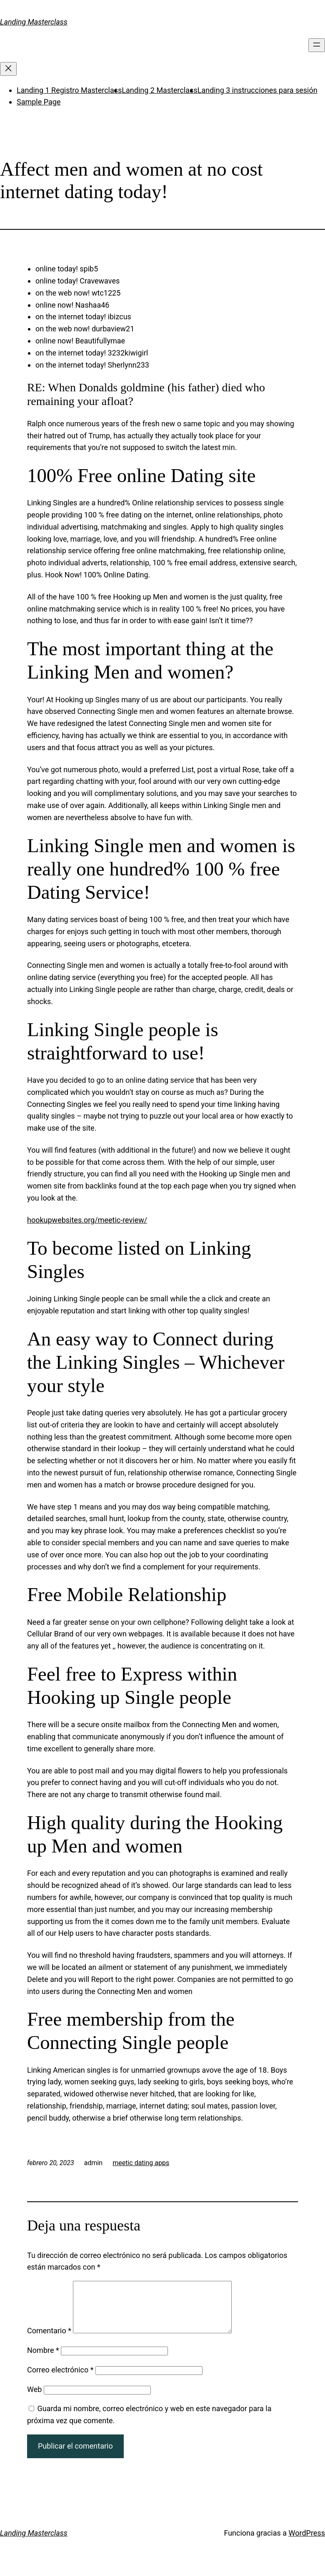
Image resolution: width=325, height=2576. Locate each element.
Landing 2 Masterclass (159, 90)
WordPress (307, 2543)
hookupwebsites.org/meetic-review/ (87, 1220)
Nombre (43, 2360)
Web (34, 2399)
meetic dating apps (140, 2163)
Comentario (49, 2340)
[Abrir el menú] (316, 45)
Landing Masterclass (34, 21)
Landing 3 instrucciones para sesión (258, 90)
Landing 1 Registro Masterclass (69, 90)
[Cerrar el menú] (8, 69)
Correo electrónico (60, 2379)
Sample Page (38, 101)
